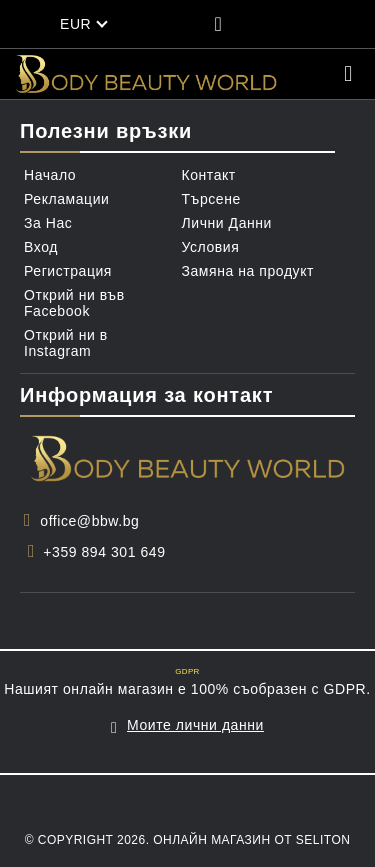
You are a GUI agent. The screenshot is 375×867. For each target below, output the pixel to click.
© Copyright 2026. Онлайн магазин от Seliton (188, 840)
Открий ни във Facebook (74, 303)
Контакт (209, 175)
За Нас (48, 223)
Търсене (211, 199)
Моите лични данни (195, 725)
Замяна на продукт (248, 271)
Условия (211, 247)
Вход (41, 247)
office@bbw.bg (89, 521)
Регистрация (68, 271)
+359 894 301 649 (104, 552)
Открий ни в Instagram (66, 343)
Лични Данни (227, 223)
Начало (50, 175)
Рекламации (66, 199)
